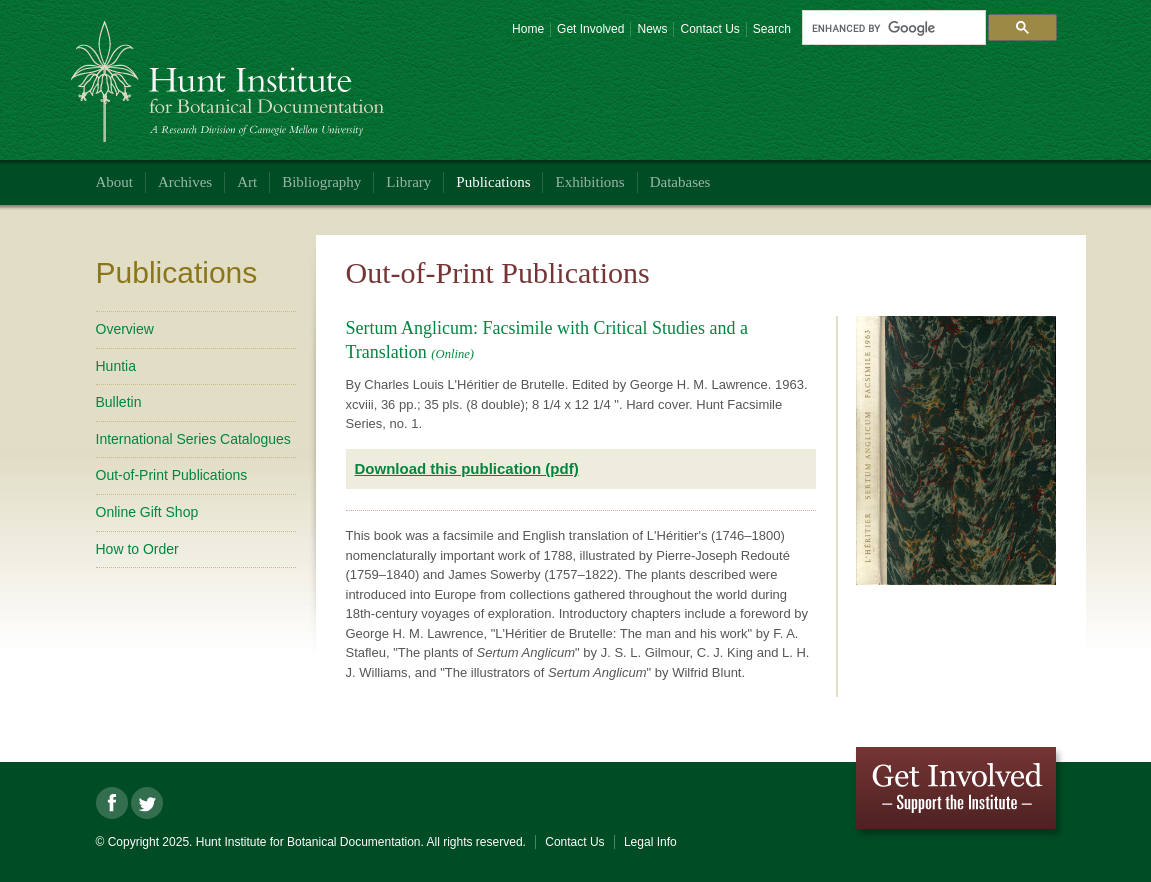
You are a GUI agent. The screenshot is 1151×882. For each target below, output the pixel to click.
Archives (185, 182)
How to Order (137, 549)
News (652, 29)
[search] (892, 28)
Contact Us (709, 29)
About (115, 182)
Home (528, 29)
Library (408, 182)
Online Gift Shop (147, 512)
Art (247, 182)
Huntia (116, 366)
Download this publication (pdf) (467, 468)
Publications (493, 182)
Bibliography (321, 182)
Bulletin (119, 402)
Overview (125, 329)
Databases (680, 182)
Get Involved (590, 29)
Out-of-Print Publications (172, 475)
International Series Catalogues (193, 439)
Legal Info (650, 842)
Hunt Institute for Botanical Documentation (230, 73)
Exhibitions (589, 182)
